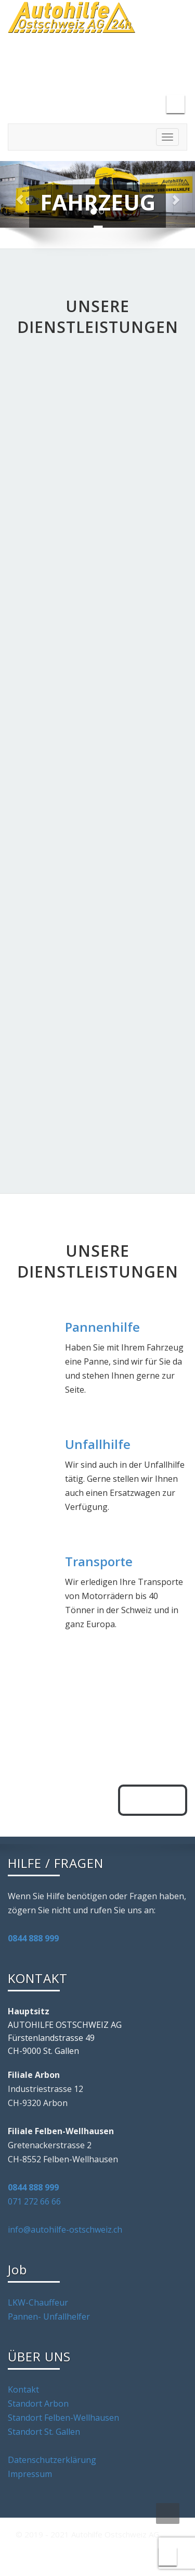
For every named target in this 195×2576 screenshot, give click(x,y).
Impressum (30, 2474)
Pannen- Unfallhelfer (49, 2316)
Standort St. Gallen (44, 2431)
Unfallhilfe (98, 1444)
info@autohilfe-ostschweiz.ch (65, 2229)
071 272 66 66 (34, 2201)
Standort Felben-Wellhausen (63, 2417)
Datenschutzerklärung (52, 2460)
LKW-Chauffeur (38, 2302)
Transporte (99, 1561)
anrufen (152, 1800)
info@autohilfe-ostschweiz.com (85, 64)
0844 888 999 (33, 1938)
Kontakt (23, 2389)
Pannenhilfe (102, 1326)
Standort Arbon (38, 2403)
